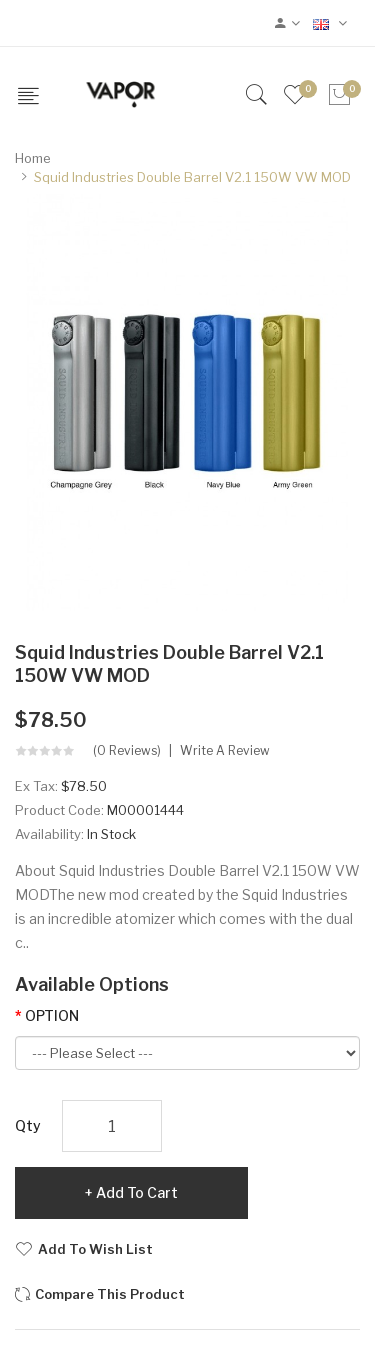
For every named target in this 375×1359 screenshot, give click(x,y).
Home (33, 158)
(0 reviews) (127, 751)
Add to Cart (137, 1192)
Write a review (225, 751)
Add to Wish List (95, 1249)
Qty (28, 1125)
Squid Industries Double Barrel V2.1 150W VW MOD (192, 177)
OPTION (52, 1015)
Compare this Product (110, 1294)
